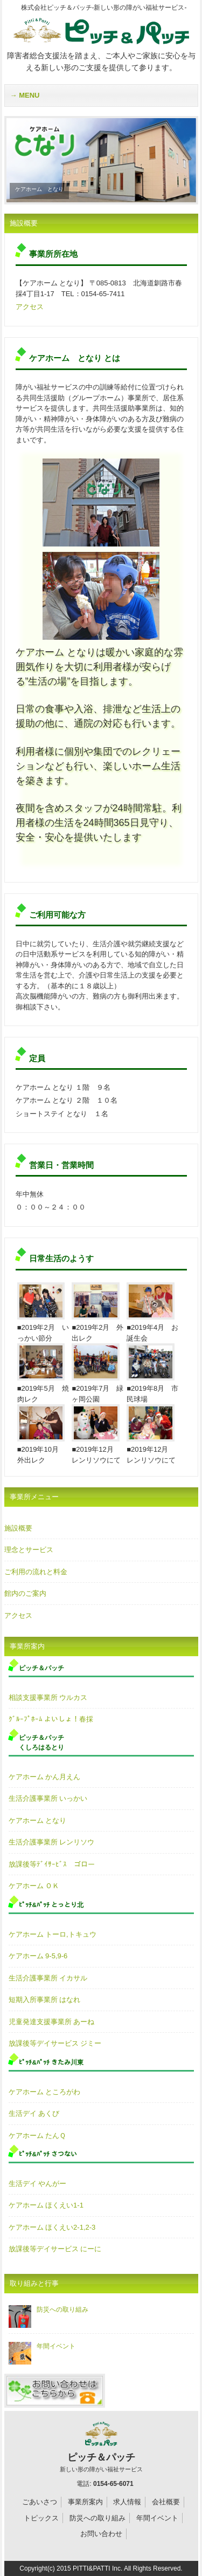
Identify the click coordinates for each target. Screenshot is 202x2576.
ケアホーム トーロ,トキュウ (52, 1934)
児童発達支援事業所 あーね (52, 2022)
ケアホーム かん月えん (45, 1777)
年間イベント (42, 2346)
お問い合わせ (101, 2534)
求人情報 (127, 2502)
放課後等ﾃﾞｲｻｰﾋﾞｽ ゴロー (52, 1864)
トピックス (41, 2518)
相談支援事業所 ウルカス (48, 1697)
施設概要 (18, 1528)
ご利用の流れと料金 (35, 1572)
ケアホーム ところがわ (45, 2092)
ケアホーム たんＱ (37, 2135)
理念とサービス (28, 1550)
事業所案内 (85, 2502)
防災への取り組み (48, 2309)
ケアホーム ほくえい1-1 (46, 2205)
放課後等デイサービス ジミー (55, 2043)
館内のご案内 (25, 1593)
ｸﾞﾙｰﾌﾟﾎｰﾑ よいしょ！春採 (51, 1719)
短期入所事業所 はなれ (45, 2000)
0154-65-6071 (113, 2484)
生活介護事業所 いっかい (48, 1798)
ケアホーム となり (38, 1820)
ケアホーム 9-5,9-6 (38, 1956)
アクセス (30, 307)
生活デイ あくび (34, 2113)
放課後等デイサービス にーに (55, 2249)
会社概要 (166, 2502)
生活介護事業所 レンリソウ (52, 1842)
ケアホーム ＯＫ (34, 1886)
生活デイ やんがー (38, 2183)
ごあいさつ (39, 2502)
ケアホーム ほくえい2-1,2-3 (52, 2227)
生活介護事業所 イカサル (48, 1978)
